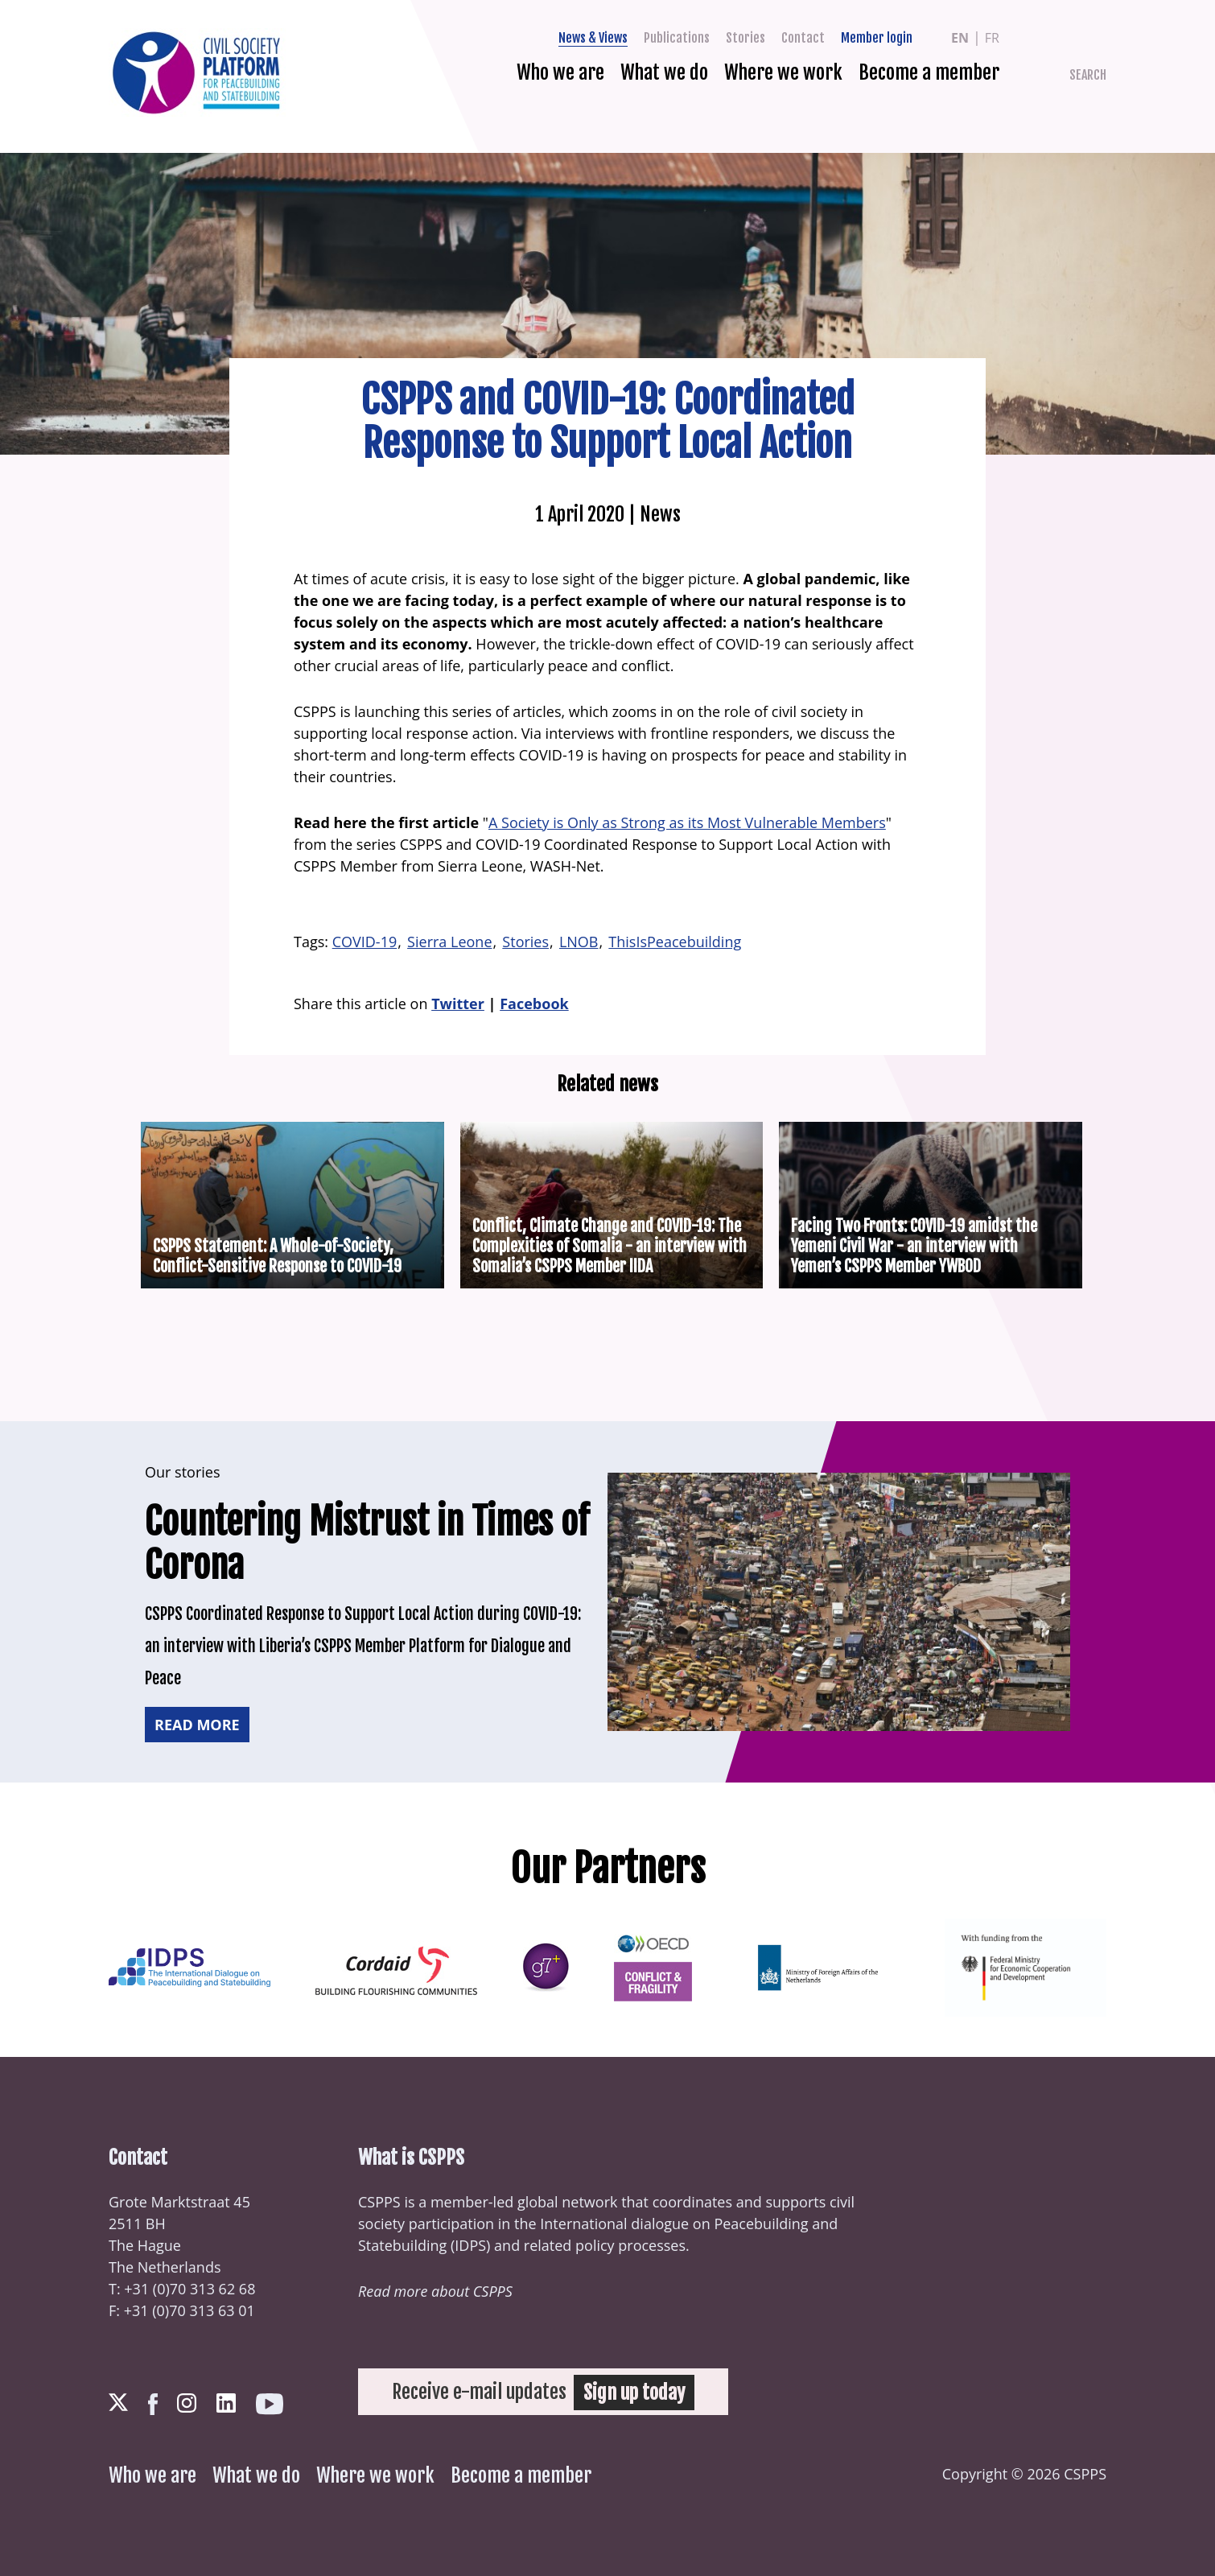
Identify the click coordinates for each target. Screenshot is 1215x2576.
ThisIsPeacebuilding (674, 941)
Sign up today (635, 2392)
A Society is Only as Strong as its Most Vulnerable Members (687, 822)
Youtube (269, 2404)
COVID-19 (364, 941)
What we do (664, 72)
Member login (876, 38)
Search (1087, 75)
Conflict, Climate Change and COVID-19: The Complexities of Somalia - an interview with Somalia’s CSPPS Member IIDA (609, 1246)
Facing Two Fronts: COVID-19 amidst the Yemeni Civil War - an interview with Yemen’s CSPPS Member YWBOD (914, 1246)
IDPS (470, 2245)
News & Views (593, 38)
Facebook (1103, 38)
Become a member (929, 72)
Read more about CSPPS (435, 2291)
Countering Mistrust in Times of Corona (360, 1543)
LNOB (579, 941)
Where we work (783, 72)
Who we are (560, 72)
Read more (197, 1724)
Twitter (1074, 38)
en (960, 38)
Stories (745, 38)
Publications (677, 38)
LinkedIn (226, 2403)
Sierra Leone (449, 941)
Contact (803, 38)
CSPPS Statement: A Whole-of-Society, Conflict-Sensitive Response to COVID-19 (277, 1256)
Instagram (186, 2403)
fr (992, 38)
